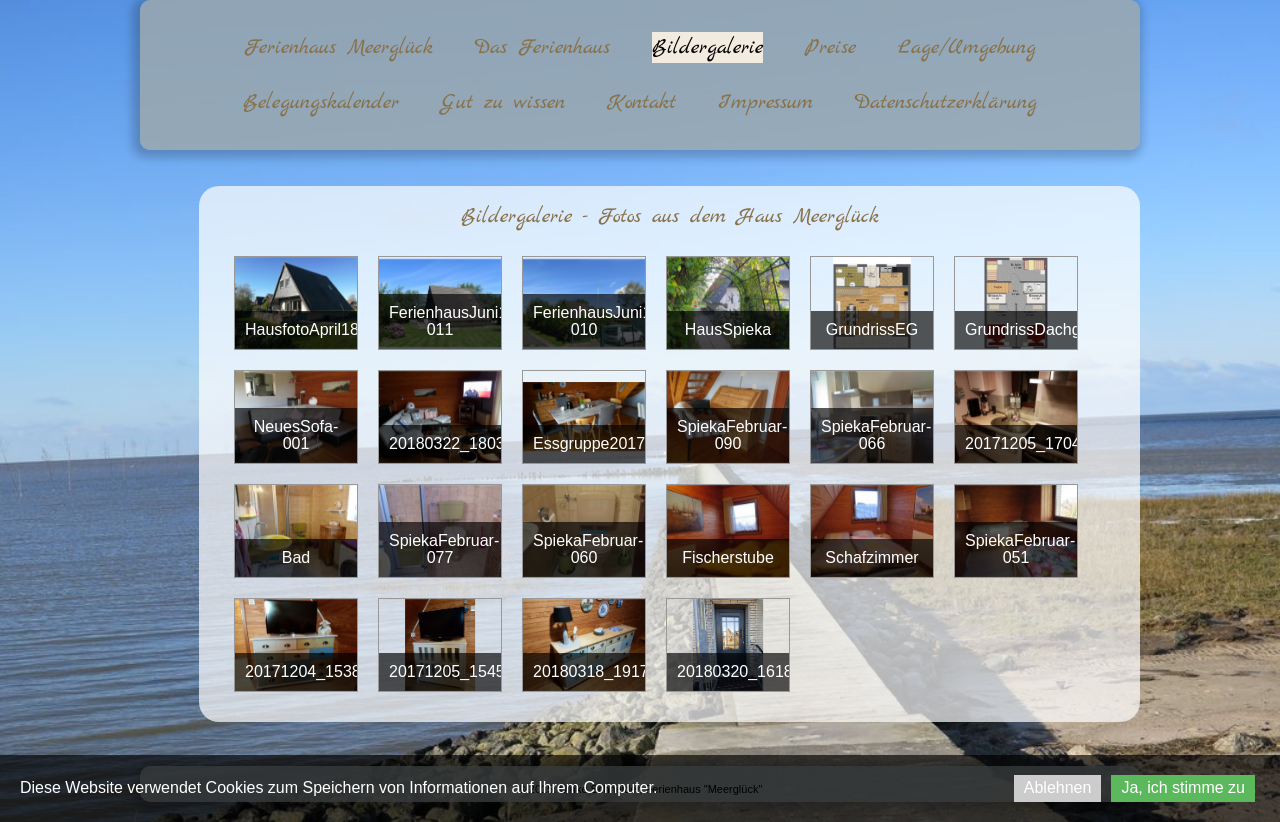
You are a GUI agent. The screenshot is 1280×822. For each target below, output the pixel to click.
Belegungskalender (321, 102)
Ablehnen (1058, 787)
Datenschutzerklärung (946, 102)
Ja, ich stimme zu (1183, 787)
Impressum (765, 102)
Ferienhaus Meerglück (338, 47)
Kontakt (641, 102)
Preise (830, 47)
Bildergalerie (707, 47)
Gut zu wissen (503, 102)
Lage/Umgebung (967, 47)
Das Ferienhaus (542, 47)
